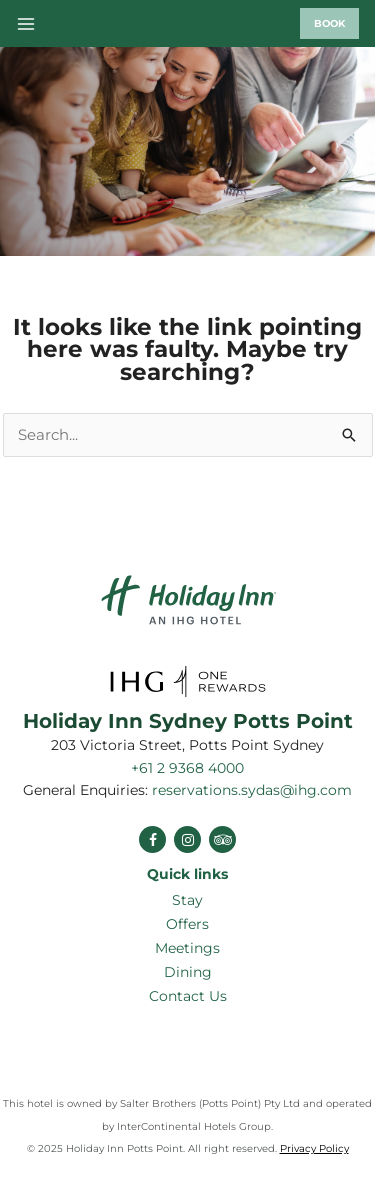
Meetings (187, 948)
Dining (188, 972)
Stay (187, 900)
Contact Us (188, 996)
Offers (187, 924)
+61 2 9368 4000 (187, 768)
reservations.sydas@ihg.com (252, 790)
